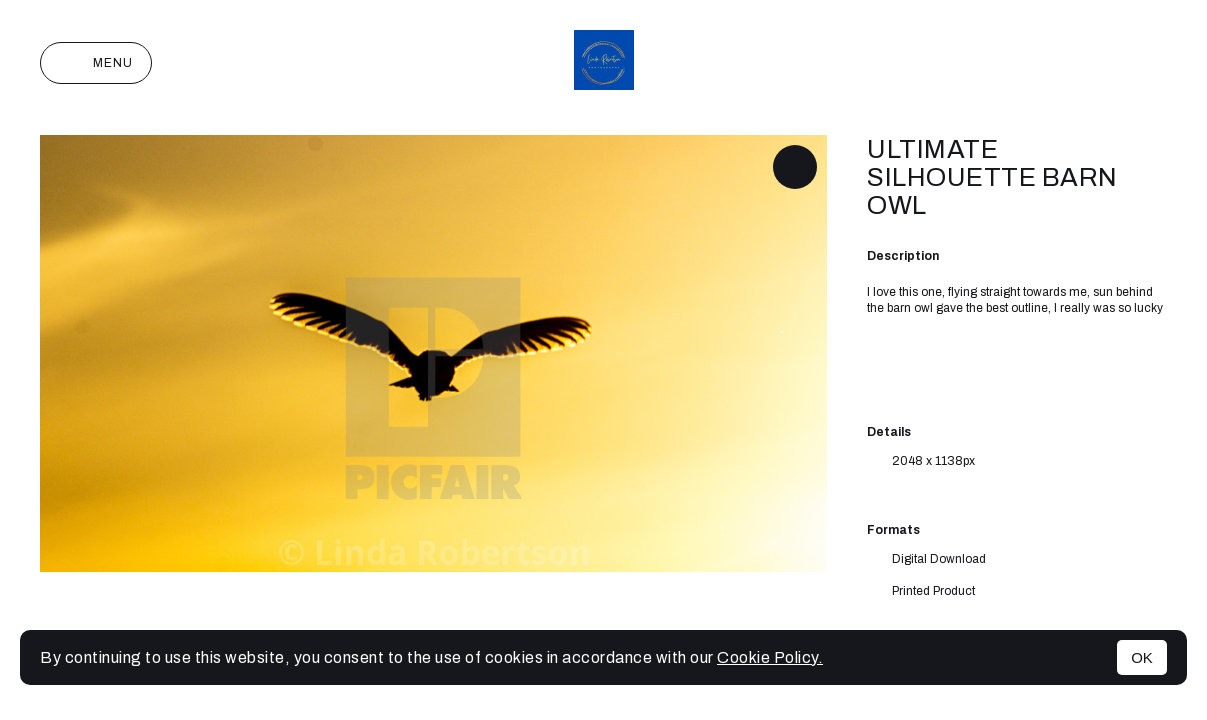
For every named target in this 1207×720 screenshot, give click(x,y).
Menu (96, 63)
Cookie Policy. (770, 657)
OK (1142, 657)
